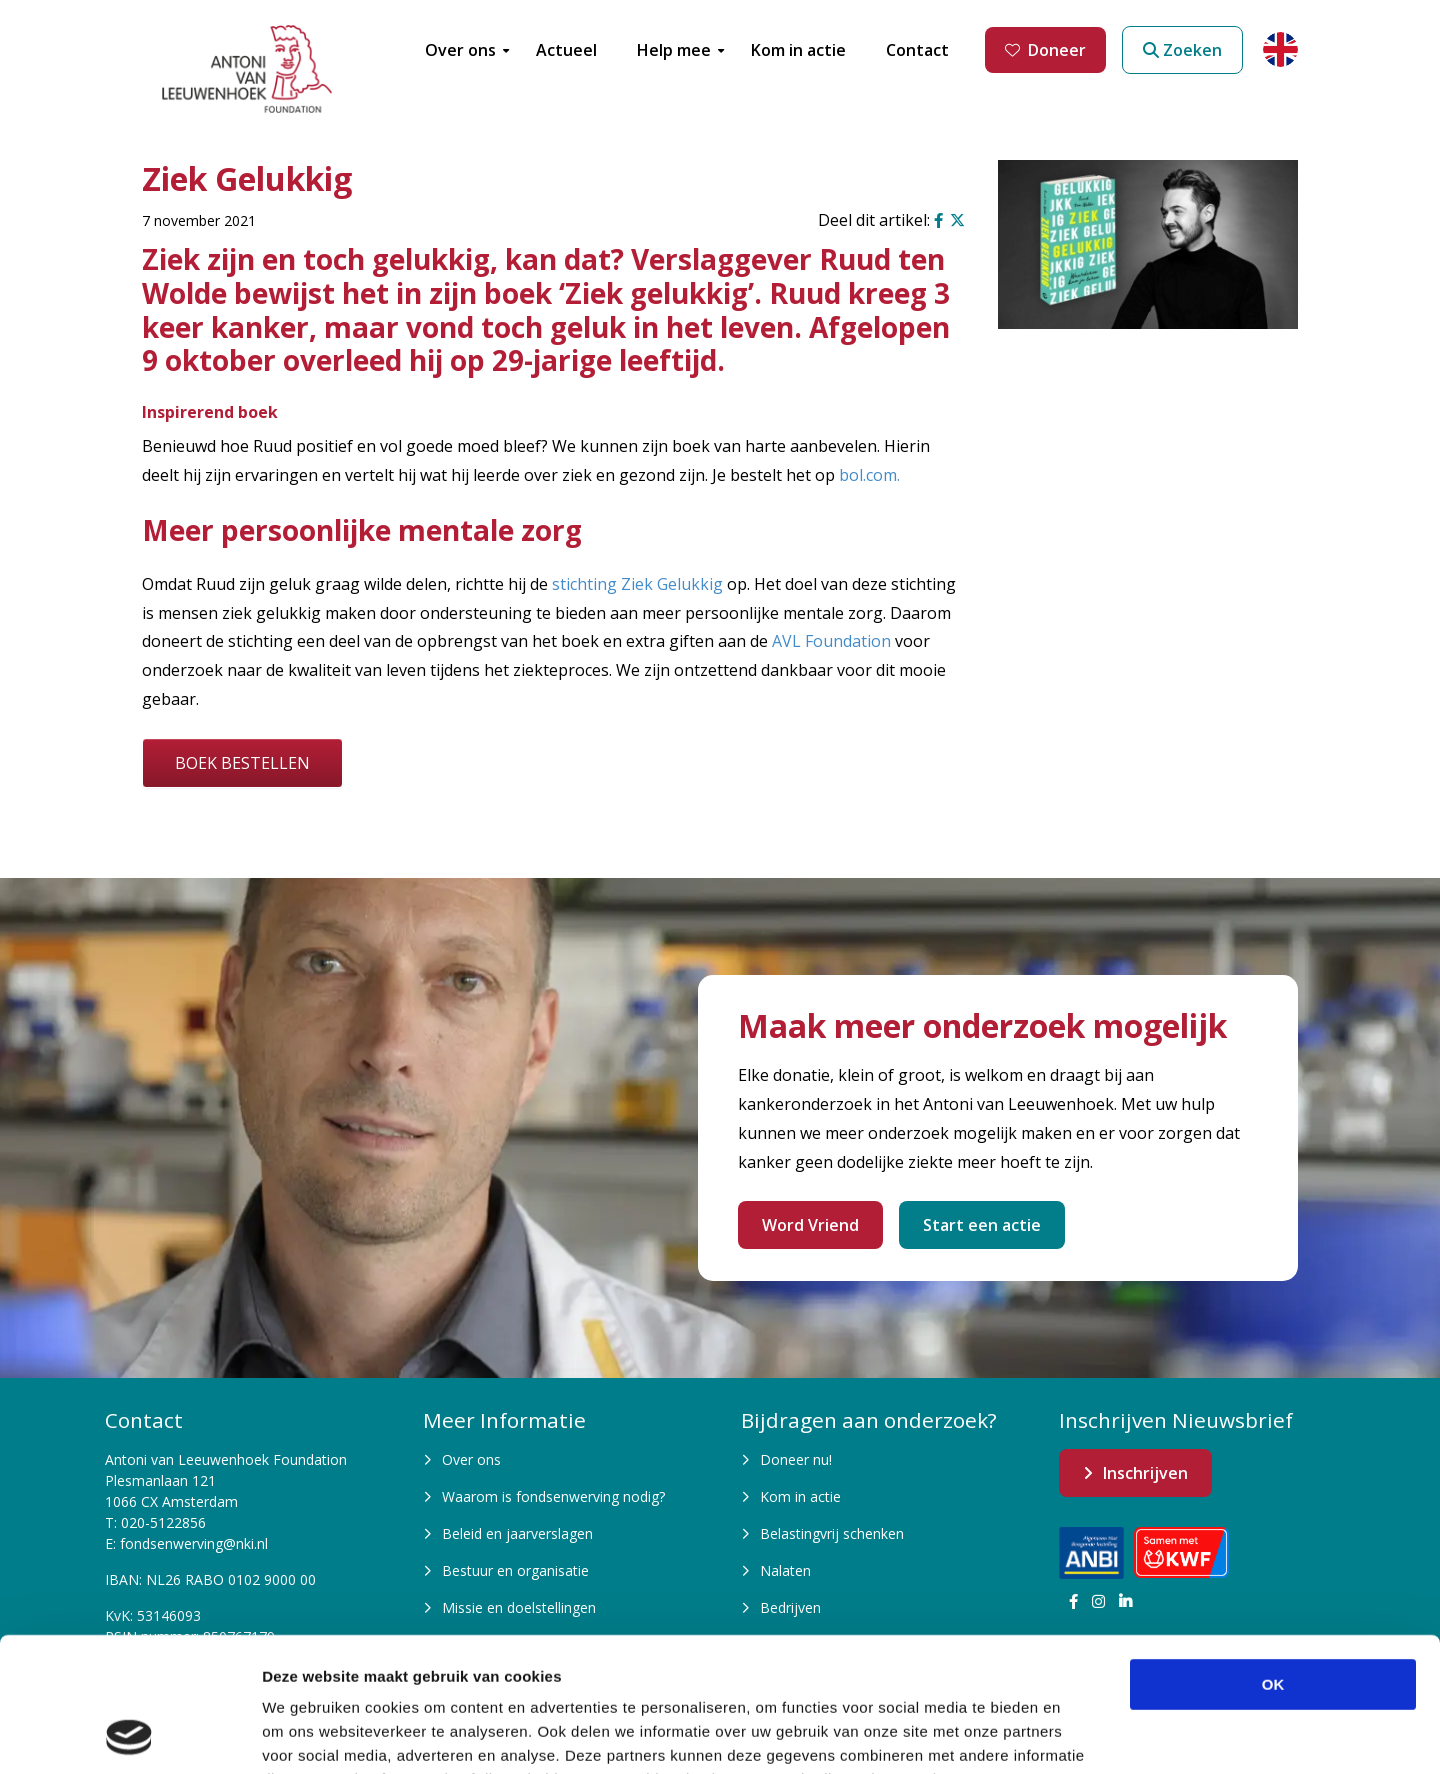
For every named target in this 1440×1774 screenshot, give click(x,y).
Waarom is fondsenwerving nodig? (553, 1496)
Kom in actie (800, 1496)
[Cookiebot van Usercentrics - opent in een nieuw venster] (129, 1735)
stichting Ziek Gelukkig (637, 584)
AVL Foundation (831, 641)
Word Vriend (810, 1225)
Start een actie (982, 1225)
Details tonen (1080, 1734)
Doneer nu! (796, 1459)
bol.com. (869, 475)
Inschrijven (1145, 1473)
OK (1273, 1558)
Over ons (471, 1459)
